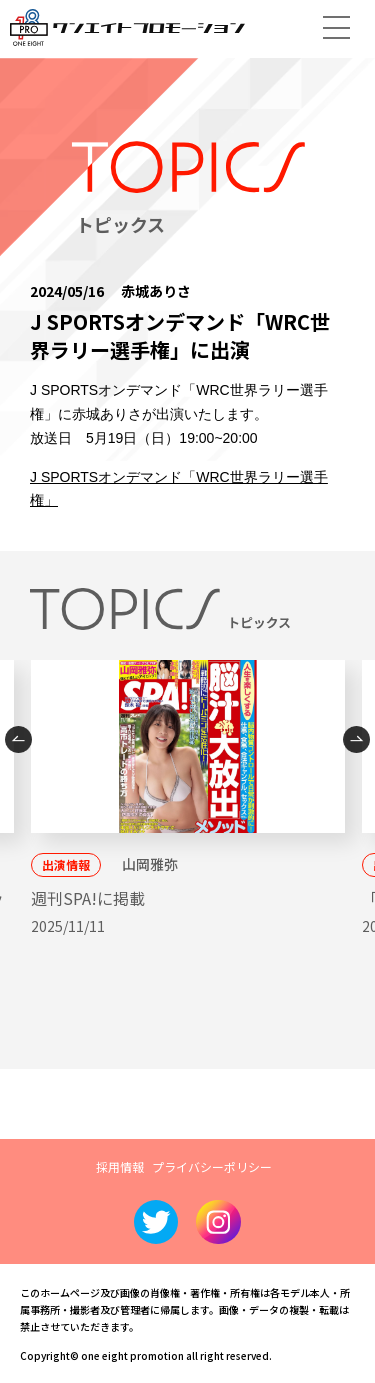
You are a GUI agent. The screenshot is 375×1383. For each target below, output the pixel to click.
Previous (18, 739)
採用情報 (120, 1166)
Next (356, 739)
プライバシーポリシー (212, 1166)
